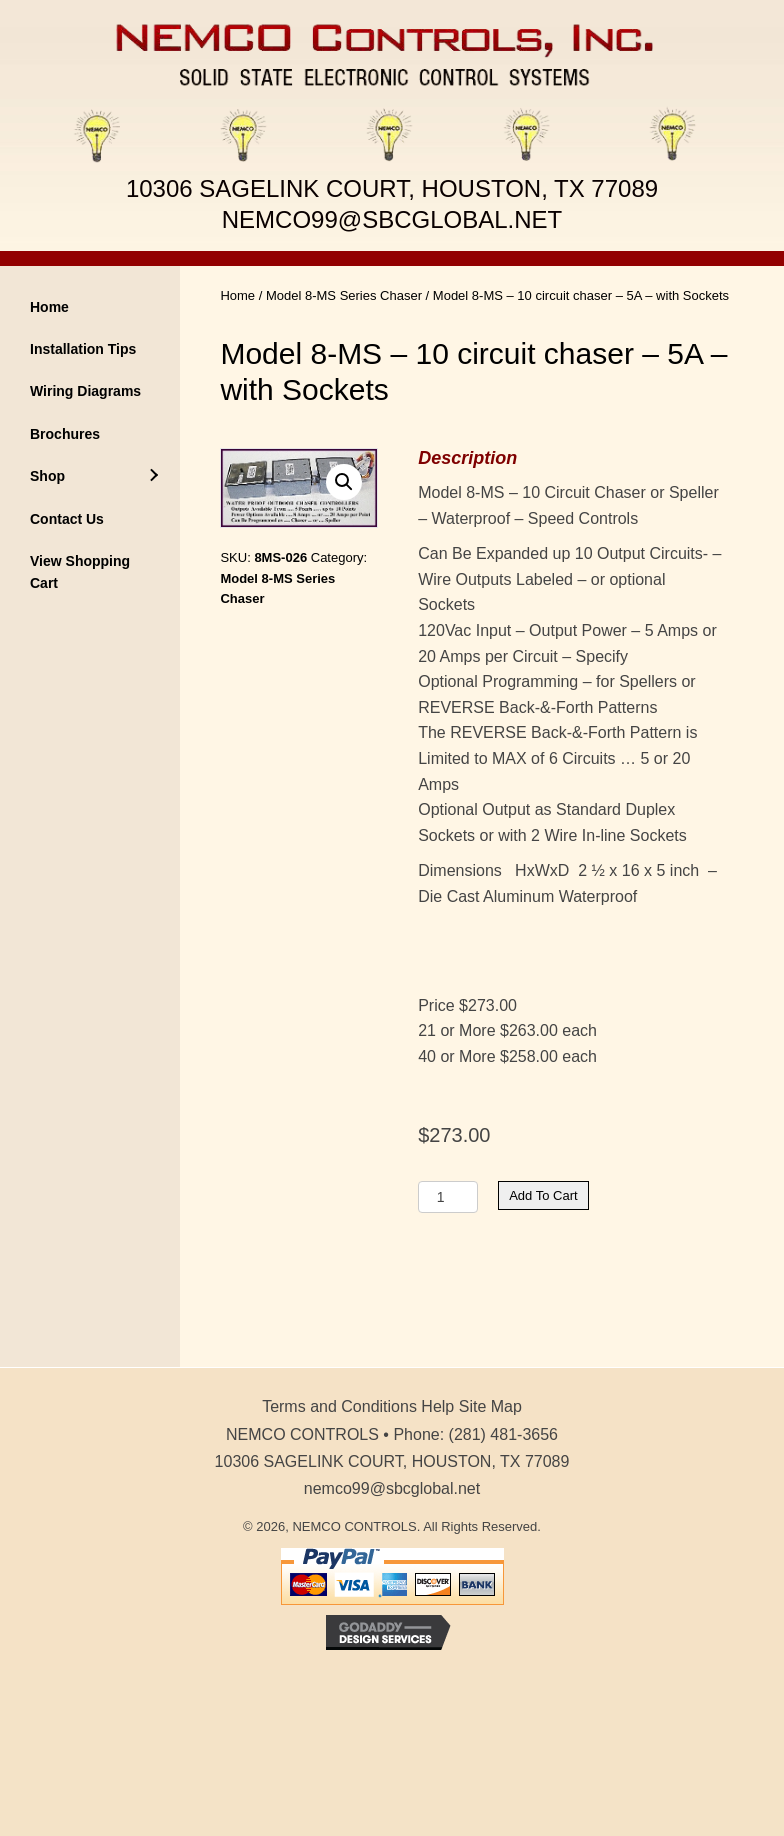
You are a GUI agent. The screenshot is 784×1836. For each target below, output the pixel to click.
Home (237, 295)
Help (437, 1406)
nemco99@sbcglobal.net (392, 1488)
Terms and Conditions (339, 1406)
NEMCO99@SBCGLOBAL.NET (392, 219)
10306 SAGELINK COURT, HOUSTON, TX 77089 (392, 188)
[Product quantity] (448, 1197)
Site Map (490, 1406)
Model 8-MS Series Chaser (344, 295)
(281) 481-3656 (503, 1434)
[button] (344, 482)
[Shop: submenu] (153, 476)
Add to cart (543, 1195)
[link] (90, 307)
